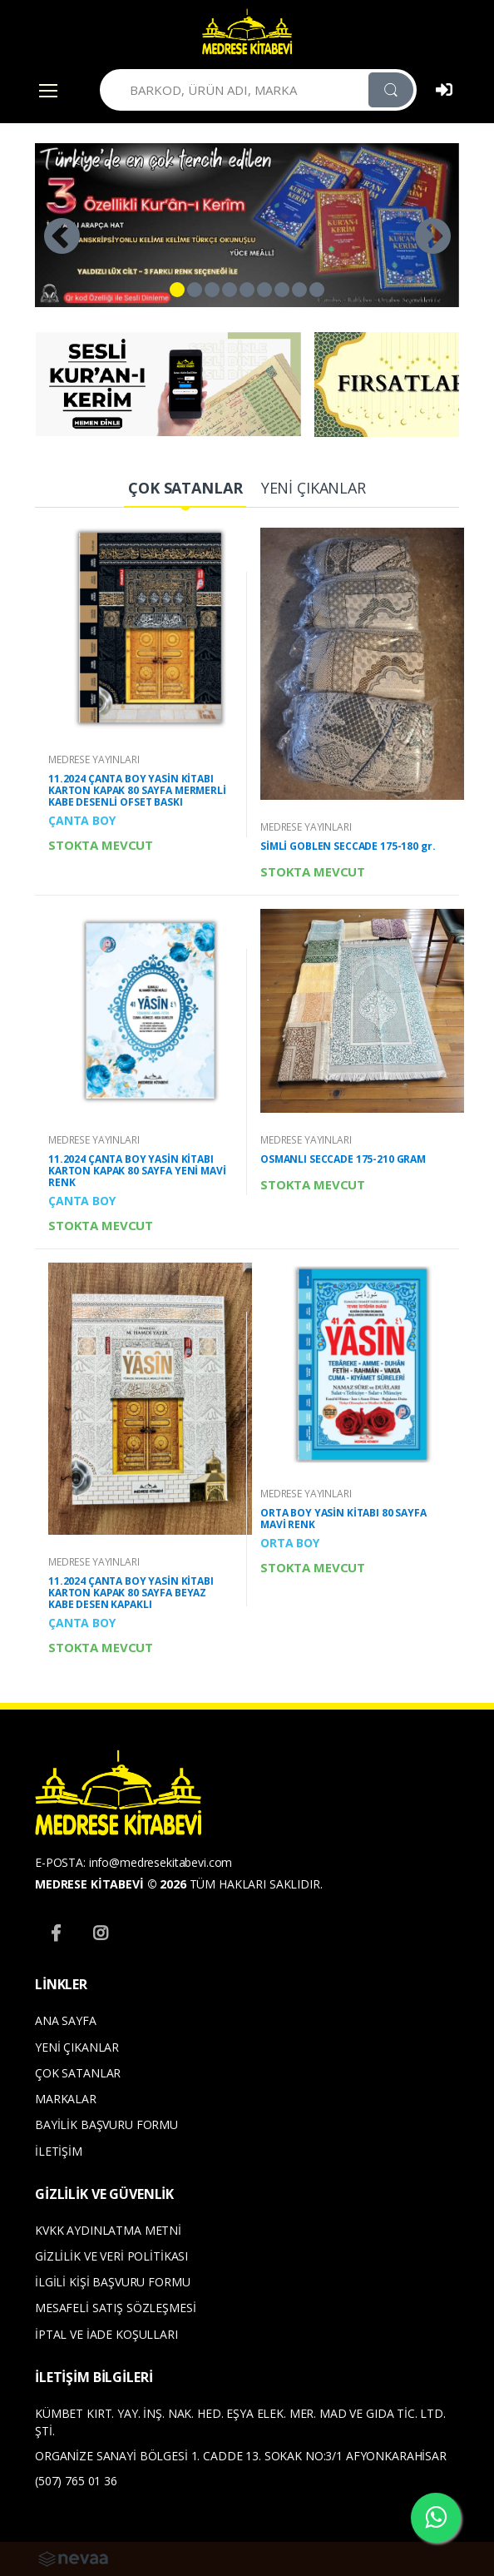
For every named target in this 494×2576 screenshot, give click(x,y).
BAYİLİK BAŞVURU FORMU (106, 2124)
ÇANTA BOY (82, 820)
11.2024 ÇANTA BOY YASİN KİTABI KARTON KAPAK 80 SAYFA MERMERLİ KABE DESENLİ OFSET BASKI (137, 790)
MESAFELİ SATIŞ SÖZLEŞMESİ (115, 2307)
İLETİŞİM (58, 2151)
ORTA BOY (289, 1543)
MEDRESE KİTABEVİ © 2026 (110, 1884)
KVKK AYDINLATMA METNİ (108, 2230)
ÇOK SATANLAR (78, 2073)
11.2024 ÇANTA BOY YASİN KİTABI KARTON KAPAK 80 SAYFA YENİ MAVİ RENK (137, 1170)
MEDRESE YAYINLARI (94, 759)
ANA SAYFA (65, 2020)
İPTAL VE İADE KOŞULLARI (106, 2334)
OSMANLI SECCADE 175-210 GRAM (343, 1159)
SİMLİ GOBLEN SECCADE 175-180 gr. (347, 846)
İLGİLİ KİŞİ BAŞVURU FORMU (112, 2282)
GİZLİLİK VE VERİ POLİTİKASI (111, 2256)
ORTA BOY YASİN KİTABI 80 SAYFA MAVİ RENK (343, 1518)
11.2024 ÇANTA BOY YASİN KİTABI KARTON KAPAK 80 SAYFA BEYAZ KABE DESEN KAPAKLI (131, 1592)
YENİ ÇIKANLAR (77, 2047)
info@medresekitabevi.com (161, 1862)
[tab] (185, 489)
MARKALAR (65, 2099)
